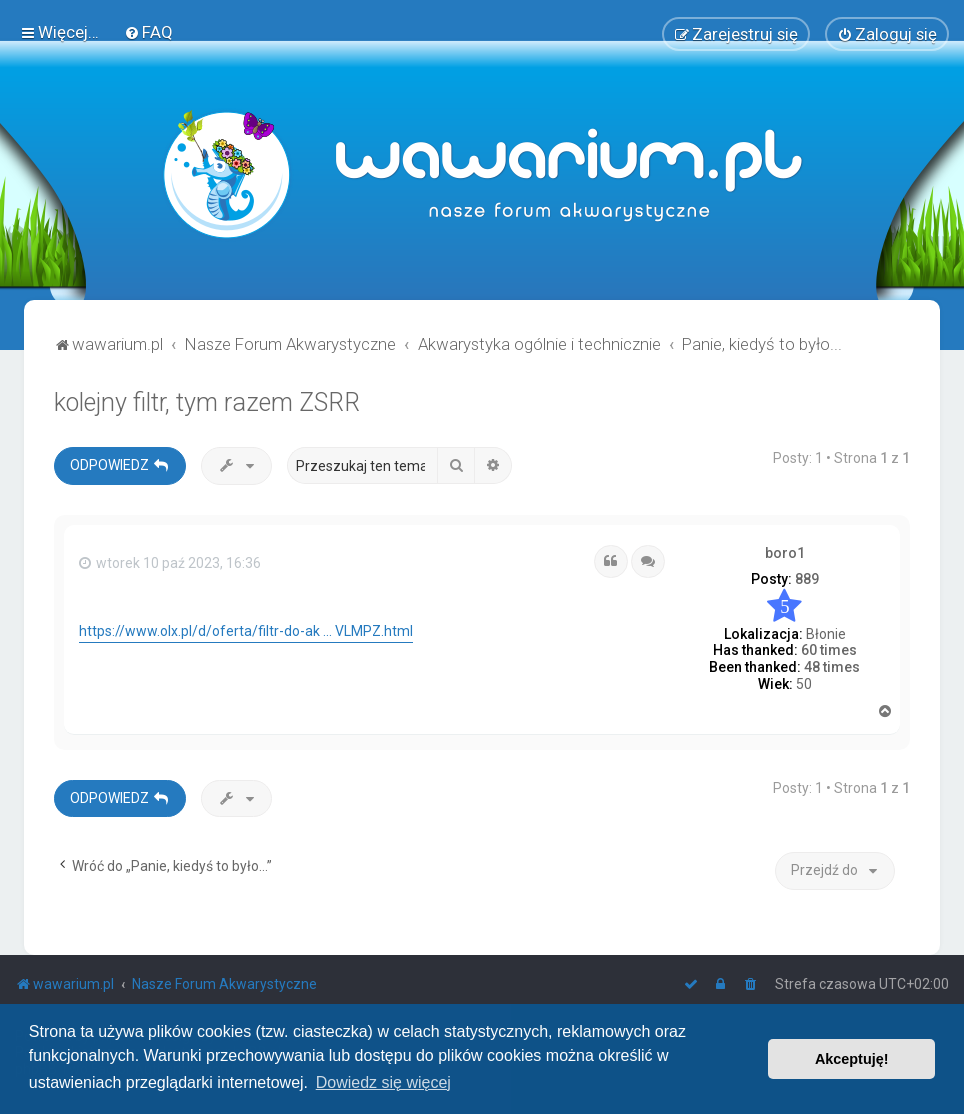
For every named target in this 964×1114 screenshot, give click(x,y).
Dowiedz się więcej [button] (383, 1082)
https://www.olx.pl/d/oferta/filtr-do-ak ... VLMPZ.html (246, 631)
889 (807, 579)
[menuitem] (148, 32)
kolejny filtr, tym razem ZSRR (207, 401)
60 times (829, 650)
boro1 (785, 552)
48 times (832, 667)
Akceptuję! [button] (852, 1059)
